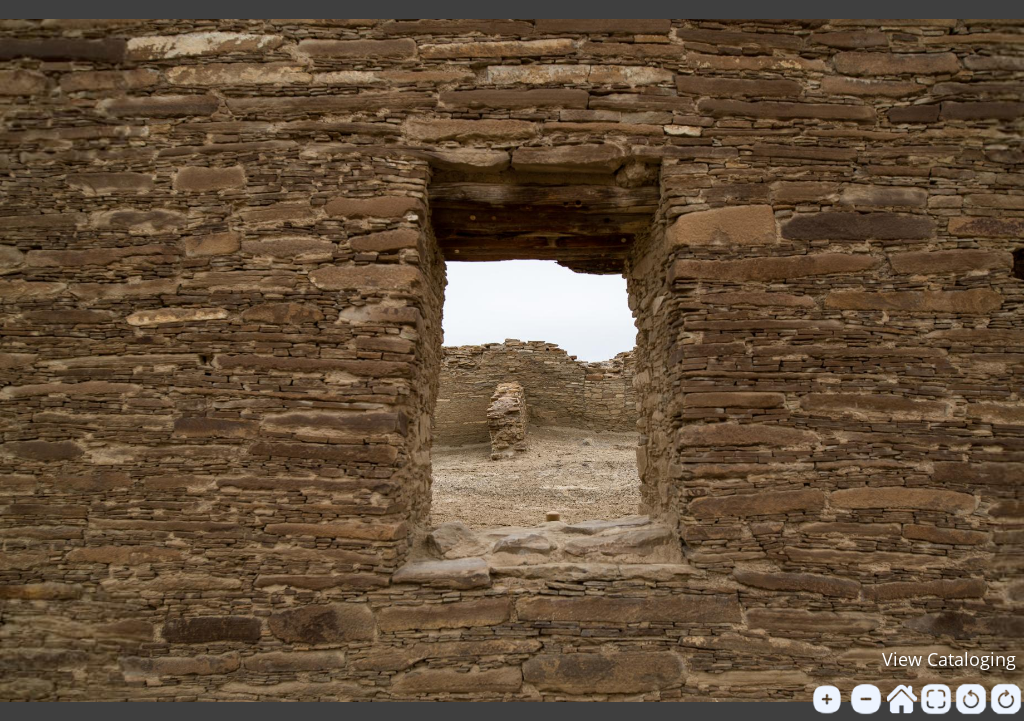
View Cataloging (949, 659)
